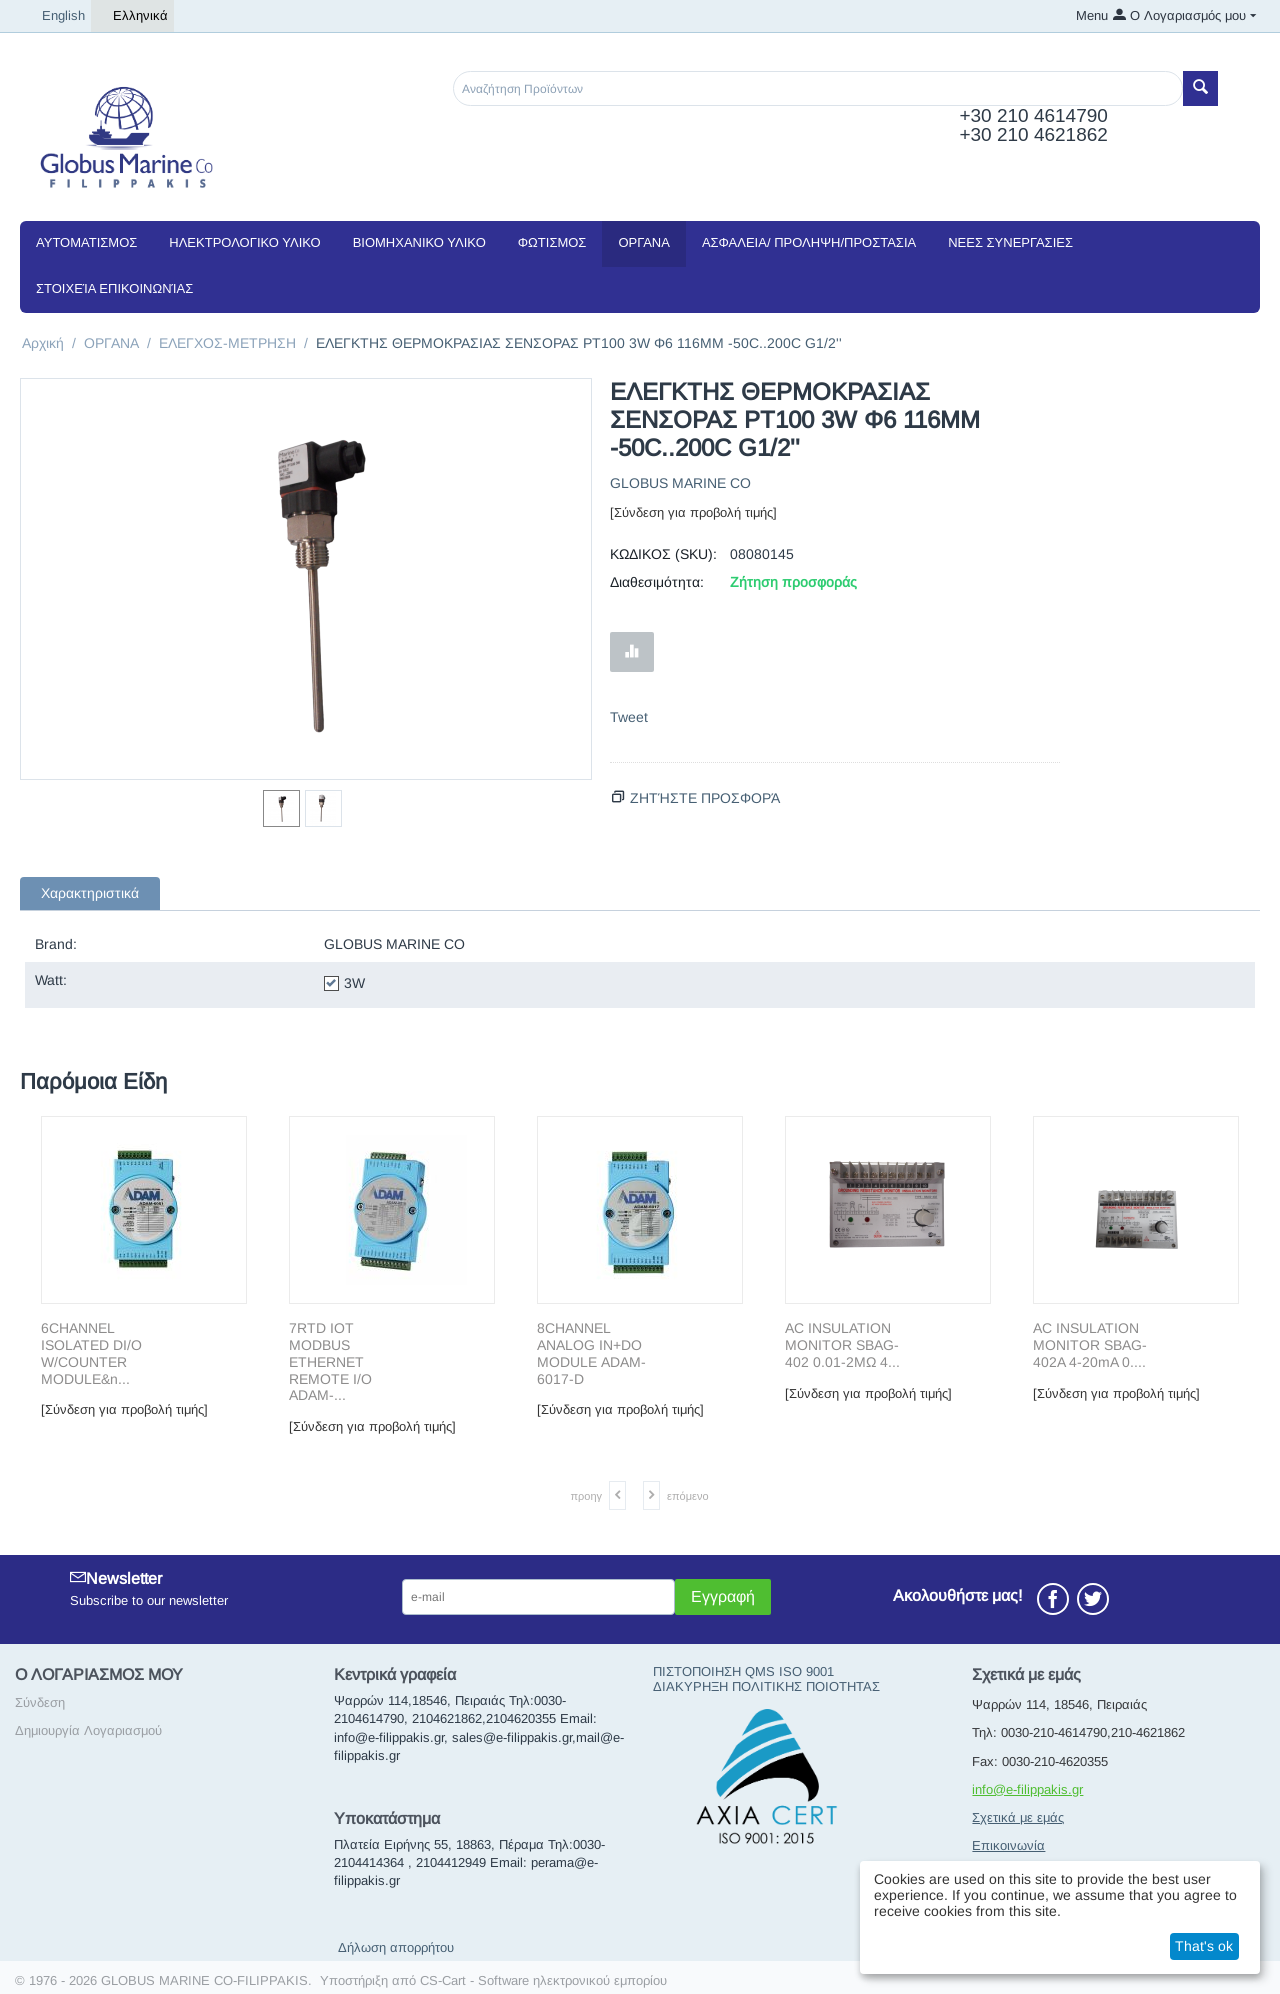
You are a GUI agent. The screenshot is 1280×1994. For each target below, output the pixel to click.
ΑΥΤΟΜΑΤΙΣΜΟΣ (86, 242)
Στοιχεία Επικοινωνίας (114, 288)
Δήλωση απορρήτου (396, 1947)
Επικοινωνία (1008, 1845)
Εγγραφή (723, 1596)
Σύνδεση (40, 1702)
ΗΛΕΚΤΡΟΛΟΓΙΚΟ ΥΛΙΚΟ (244, 242)
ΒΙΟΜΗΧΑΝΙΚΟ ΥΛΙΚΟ (419, 242)
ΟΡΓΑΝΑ (643, 242)
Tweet (629, 717)
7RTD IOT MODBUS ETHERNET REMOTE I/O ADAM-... (330, 1361)
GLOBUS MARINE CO (680, 483)
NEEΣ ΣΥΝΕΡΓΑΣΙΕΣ (1010, 242)
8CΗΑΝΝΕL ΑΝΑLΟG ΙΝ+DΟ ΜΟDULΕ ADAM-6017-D (591, 1353)
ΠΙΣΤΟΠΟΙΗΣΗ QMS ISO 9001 (743, 1671)
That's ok (1204, 1946)
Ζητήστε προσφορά (705, 798)
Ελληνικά (132, 16)
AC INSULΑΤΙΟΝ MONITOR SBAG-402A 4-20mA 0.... (1090, 1345)
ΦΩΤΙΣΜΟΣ (552, 242)
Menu (1092, 15)
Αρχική (43, 343)
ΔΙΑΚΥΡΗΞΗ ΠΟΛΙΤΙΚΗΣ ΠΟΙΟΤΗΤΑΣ (766, 1686)
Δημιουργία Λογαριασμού (88, 1730)
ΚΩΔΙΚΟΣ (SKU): (663, 554)
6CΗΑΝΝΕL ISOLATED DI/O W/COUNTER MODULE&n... (91, 1353)
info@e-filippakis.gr (1027, 1789)
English (55, 16)
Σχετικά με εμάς (1018, 1817)
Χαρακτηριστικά (90, 893)
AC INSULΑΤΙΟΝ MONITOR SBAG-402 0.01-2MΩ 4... (842, 1345)
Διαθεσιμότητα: (657, 582)
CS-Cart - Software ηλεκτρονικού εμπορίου (543, 1980)
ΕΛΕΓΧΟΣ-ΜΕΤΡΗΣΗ (227, 343)
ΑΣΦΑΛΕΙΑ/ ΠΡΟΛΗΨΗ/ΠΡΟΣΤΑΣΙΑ (809, 242)
